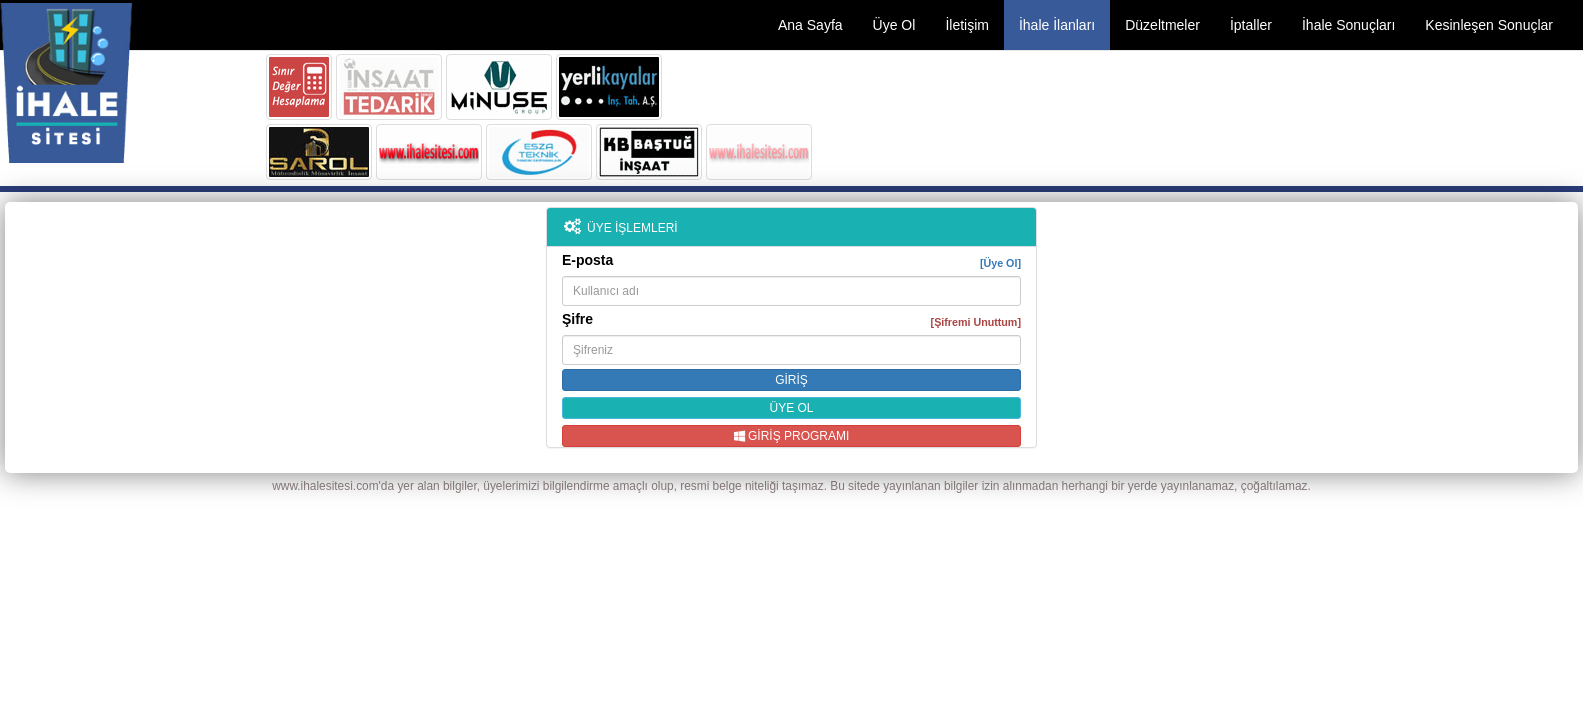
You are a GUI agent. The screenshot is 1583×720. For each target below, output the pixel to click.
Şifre (791, 319)
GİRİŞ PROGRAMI (792, 436)
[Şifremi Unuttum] (976, 322)
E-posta (791, 260)
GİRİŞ (791, 380)
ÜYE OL (791, 408)
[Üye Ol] (1000, 263)
